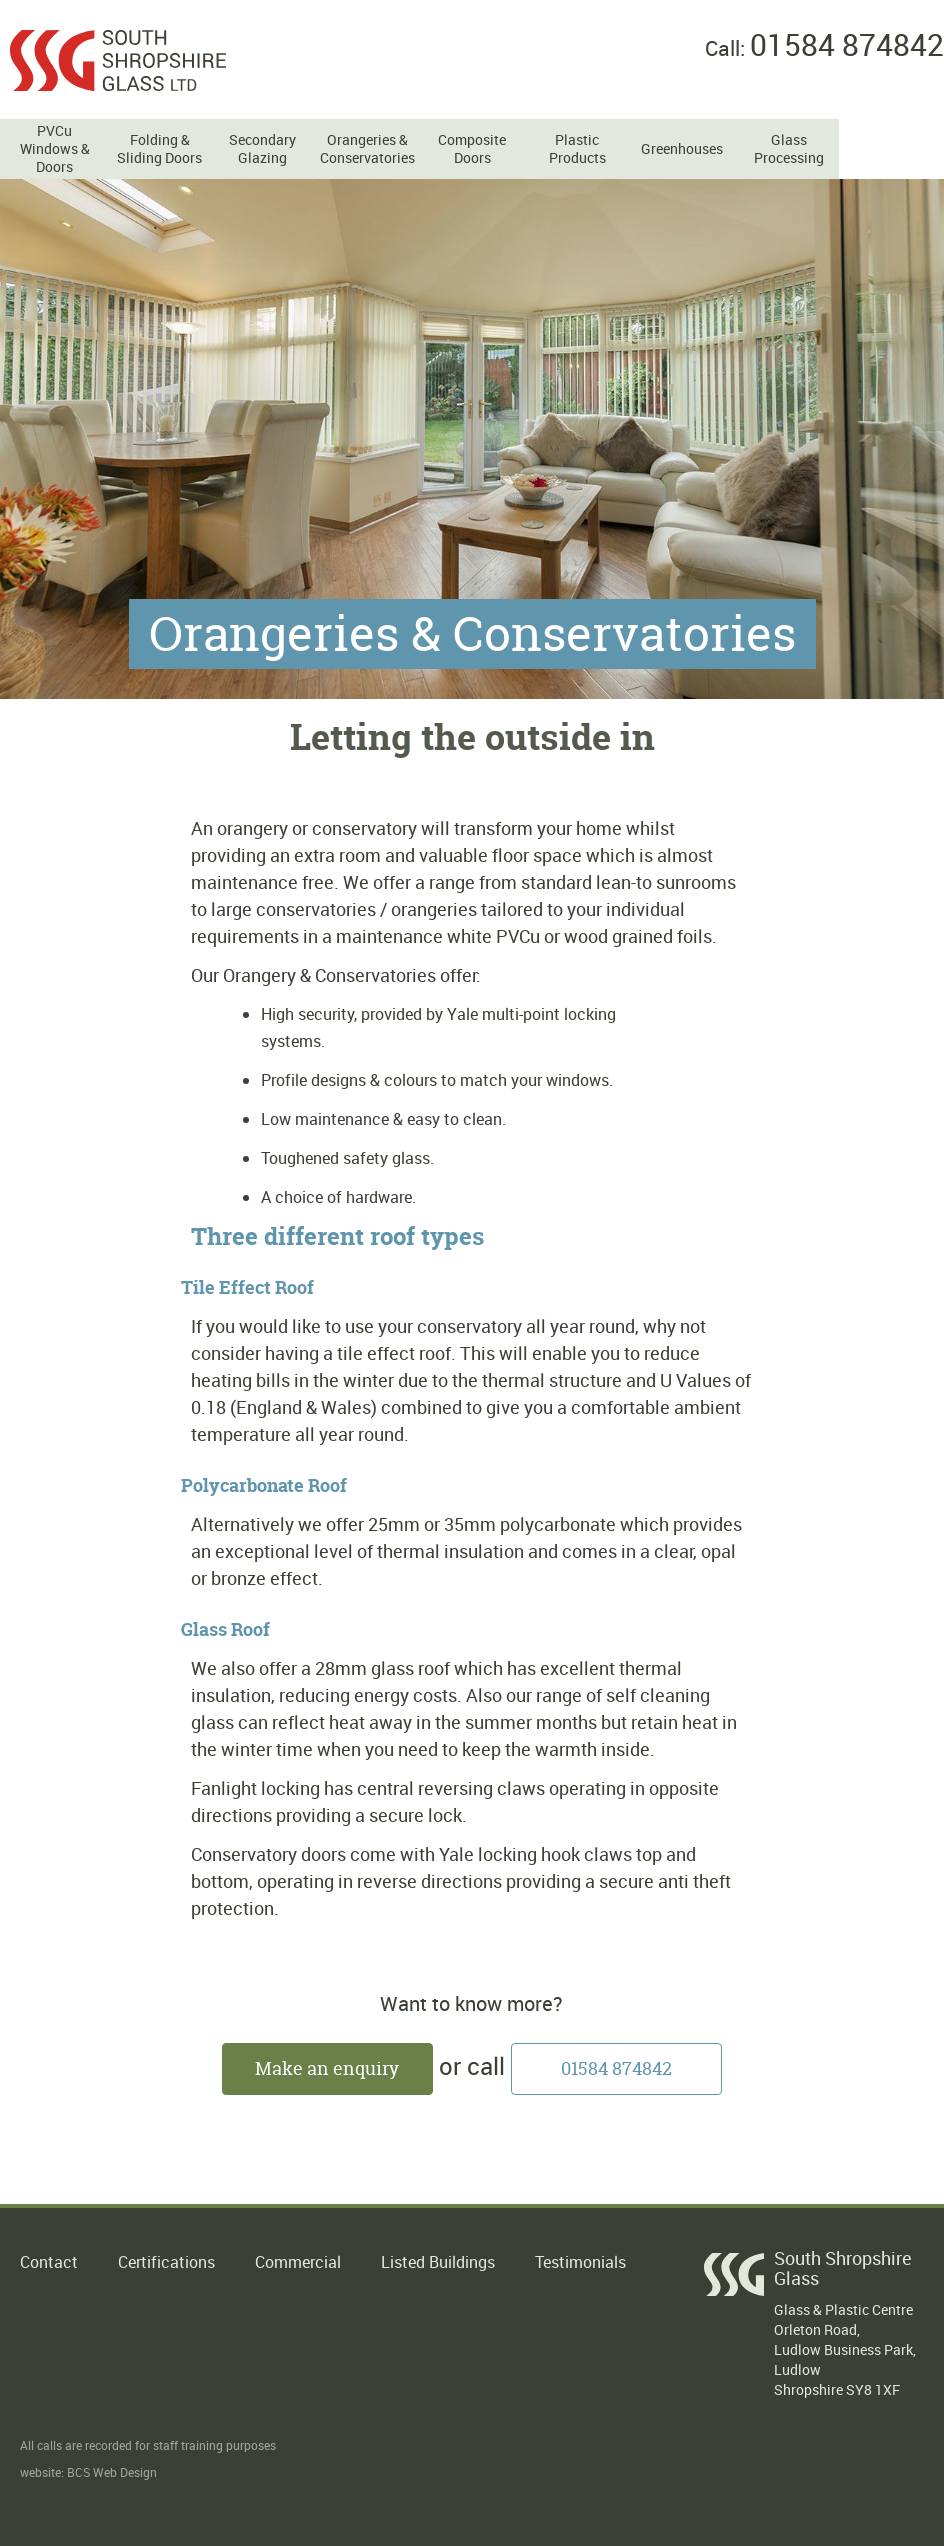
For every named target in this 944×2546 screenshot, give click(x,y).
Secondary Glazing (262, 149)
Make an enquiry (327, 2068)
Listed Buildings (438, 2262)
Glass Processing (789, 149)
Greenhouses (682, 149)
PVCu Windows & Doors (55, 149)
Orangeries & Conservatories (367, 149)
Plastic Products (577, 149)
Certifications (166, 2262)
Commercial (298, 2262)
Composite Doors (472, 149)
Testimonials (580, 2262)
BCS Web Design (112, 2472)
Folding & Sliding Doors (159, 149)
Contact (49, 2262)
